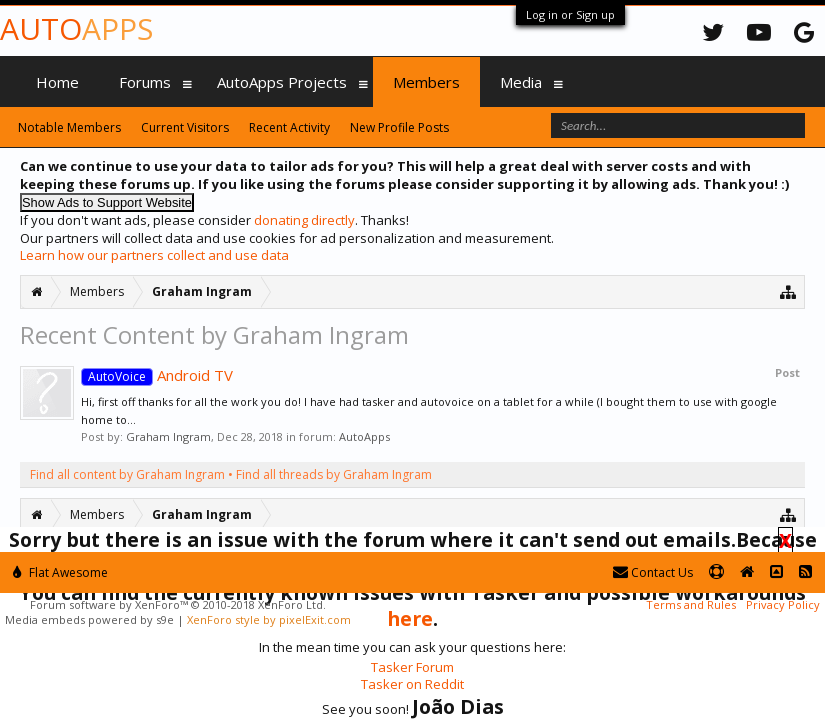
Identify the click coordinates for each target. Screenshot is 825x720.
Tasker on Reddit (412, 684)
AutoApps (364, 436)
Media (521, 82)
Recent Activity (289, 127)
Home (57, 82)
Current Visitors (185, 127)
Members (426, 82)
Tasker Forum (412, 667)
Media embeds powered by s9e (89, 619)
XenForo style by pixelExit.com (269, 619)
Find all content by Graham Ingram (127, 474)
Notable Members (69, 127)
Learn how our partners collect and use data (154, 255)
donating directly (304, 220)
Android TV (157, 375)
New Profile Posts (399, 127)
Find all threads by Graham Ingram (334, 474)
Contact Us (653, 572)
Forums (145, 82)
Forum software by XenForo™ (178, 604)
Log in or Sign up (570, 14)
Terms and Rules (691, 604)
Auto (76, 28)
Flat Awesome (60, 572)
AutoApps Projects (282, 82)
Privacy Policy (783, 604)
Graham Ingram (168, 436)
